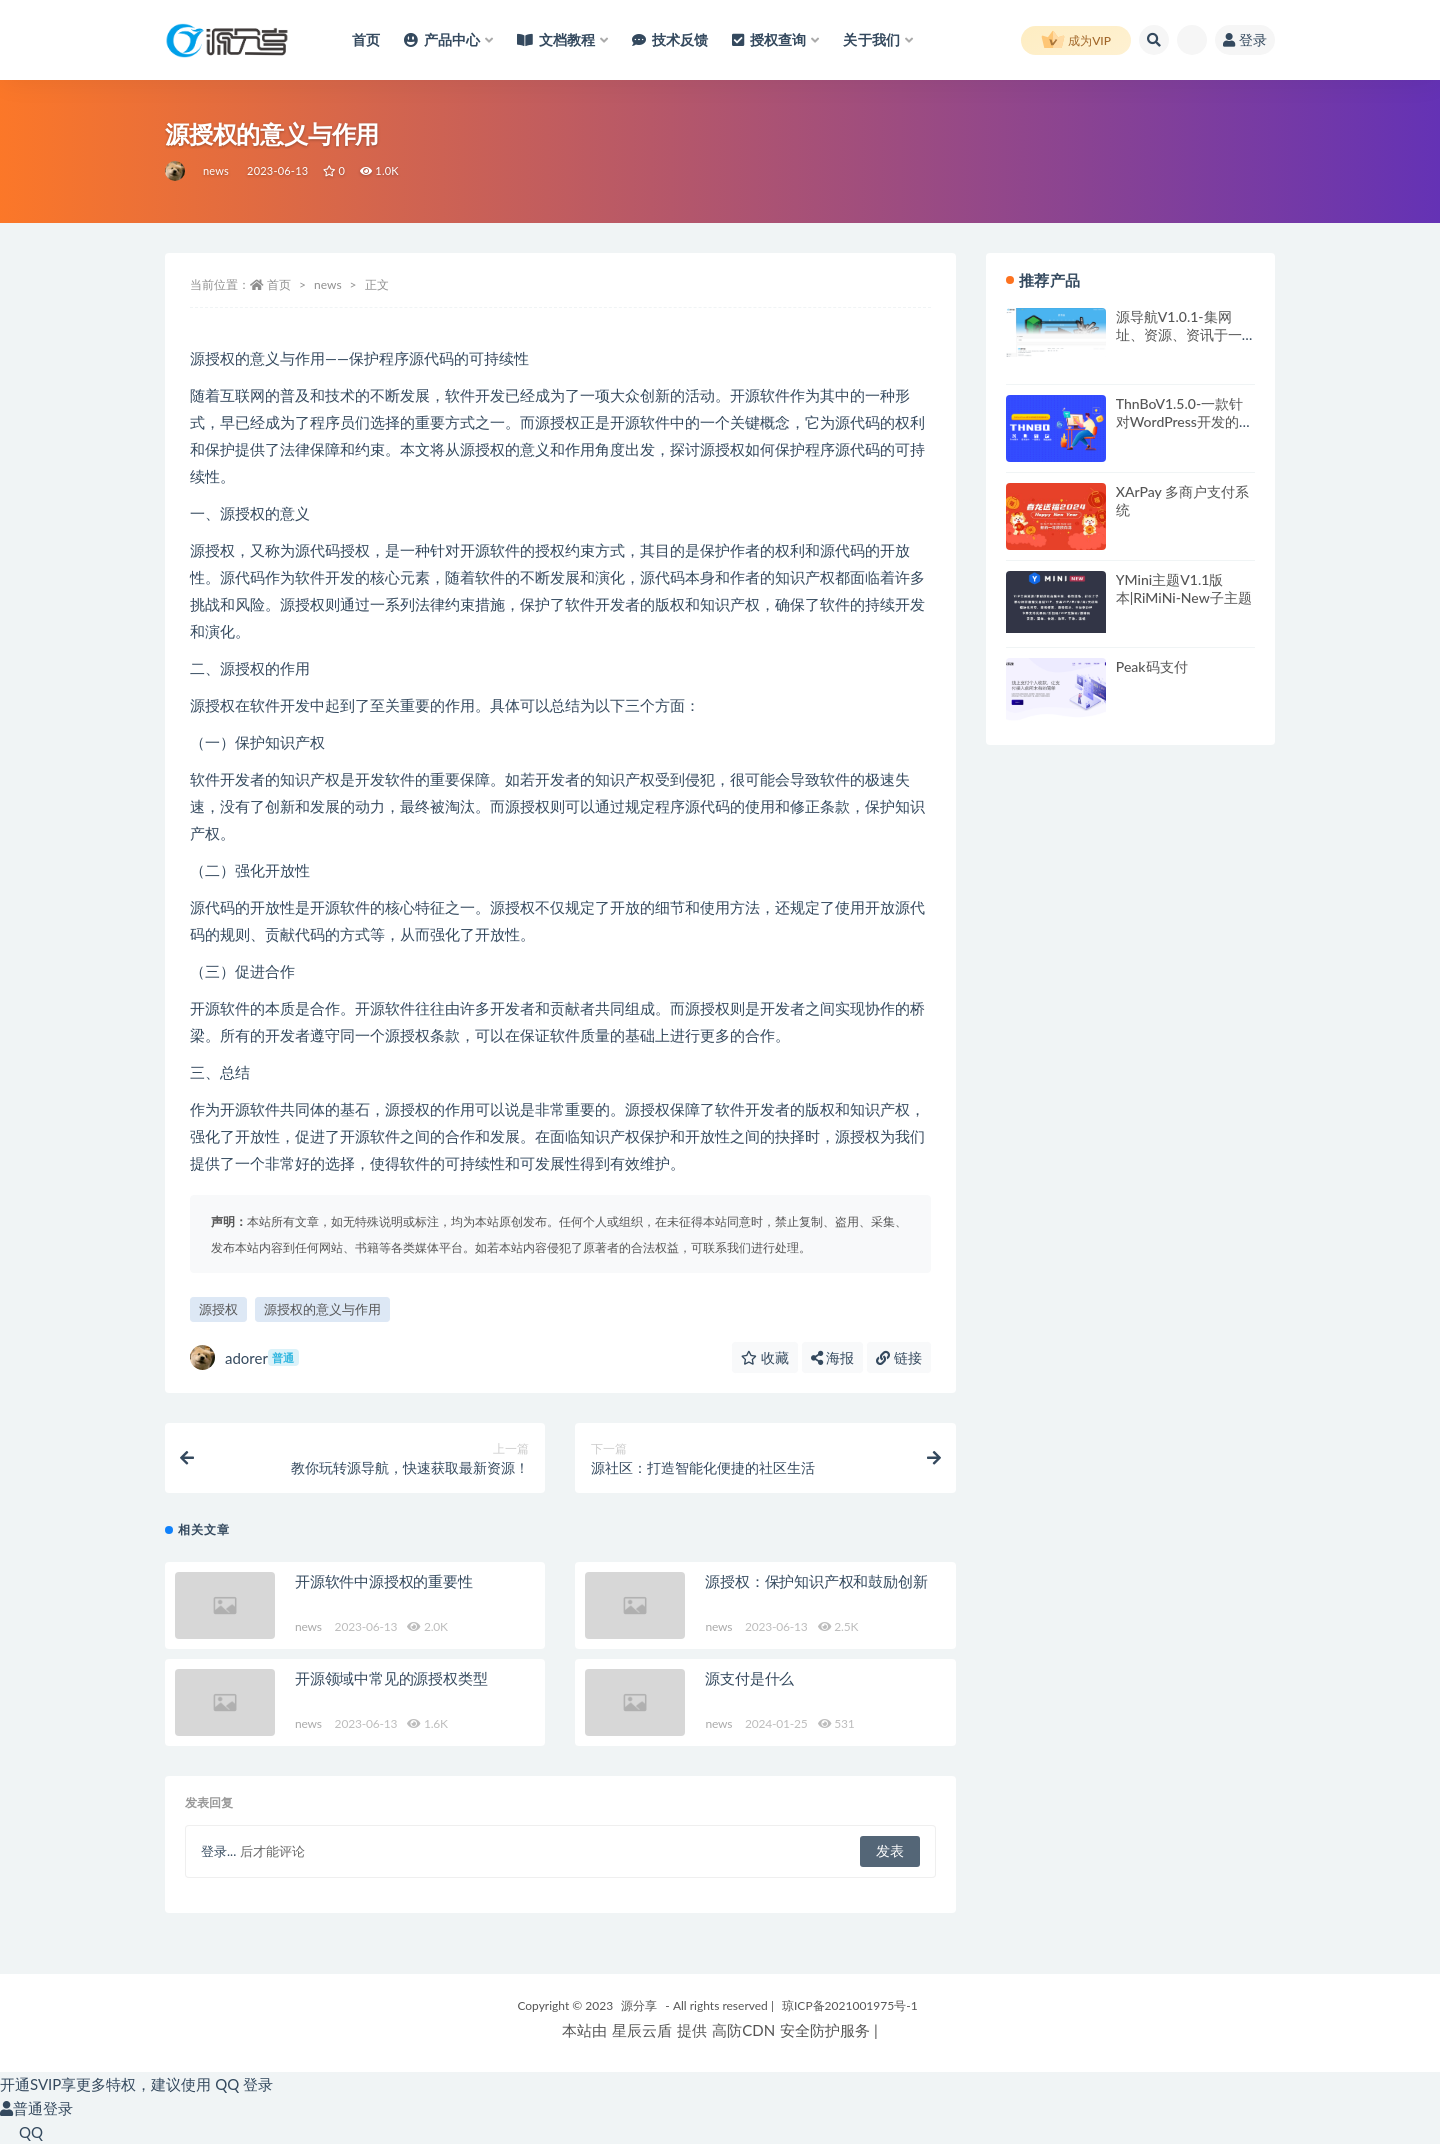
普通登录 (36, 2108)
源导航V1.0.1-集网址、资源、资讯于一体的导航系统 (1179, 334)
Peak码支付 (1152, 666)
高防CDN (743, 2030)
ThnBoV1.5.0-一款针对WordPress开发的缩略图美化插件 (1184, 421)
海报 (833, 1357)
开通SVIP (30, 2084)
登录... (218, 1851)
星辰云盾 (642, 2030)
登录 (1245, 39)
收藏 (765, 1357)
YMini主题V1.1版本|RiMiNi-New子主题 (1184, 588)
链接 (899, 1357)
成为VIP (1076, 41)
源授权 (218, 1309)
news (216, 170)
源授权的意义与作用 (322, 1309)
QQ (21, 2132)
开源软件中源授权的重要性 (384, 1581)
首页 (279, 284)
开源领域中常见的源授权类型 (391, 1678)
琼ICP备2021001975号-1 (850, 2005)
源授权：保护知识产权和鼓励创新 (816, 1581)
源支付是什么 (749, 1678)
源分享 (639, 2005)
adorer (244, 1357)
